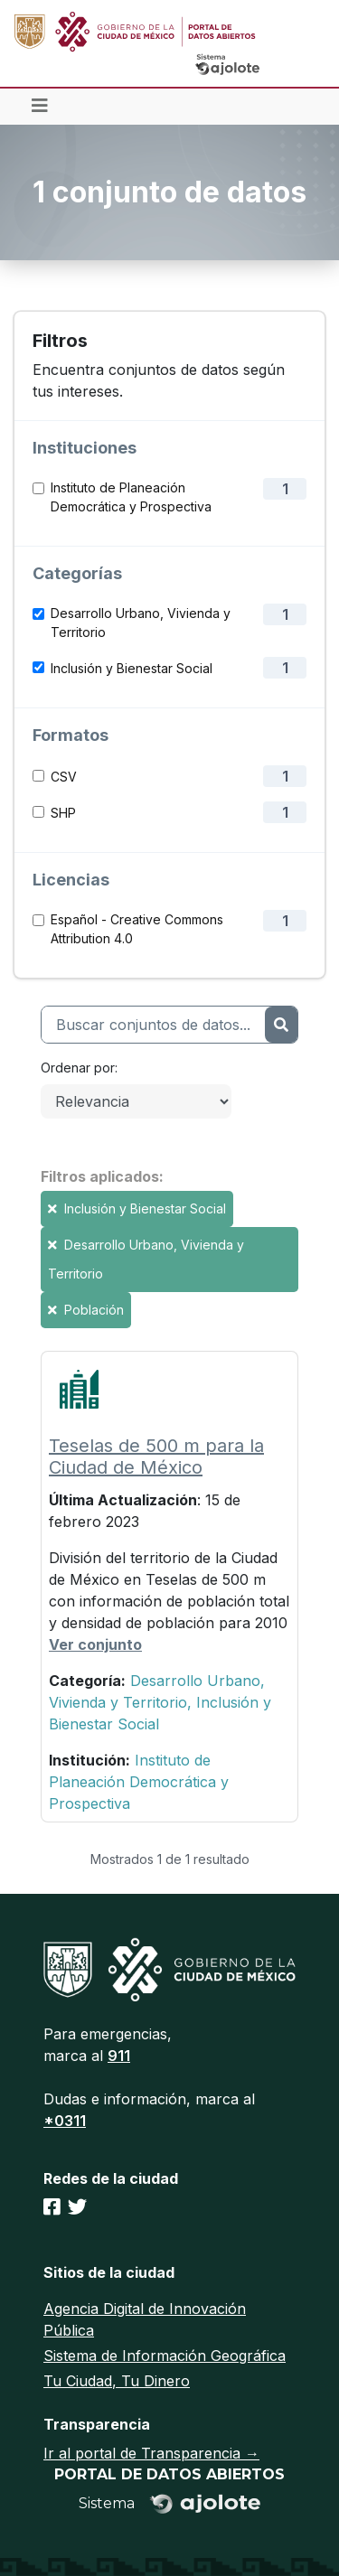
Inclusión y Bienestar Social (131, 668)
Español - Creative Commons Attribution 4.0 (137, 929)
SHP (63, 812)
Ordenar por (78, 1067)
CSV (64, 776)
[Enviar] (281, 1025)
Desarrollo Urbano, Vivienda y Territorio (141, 622)
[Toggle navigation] (39, 107)
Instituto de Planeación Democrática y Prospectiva (131, 497)
